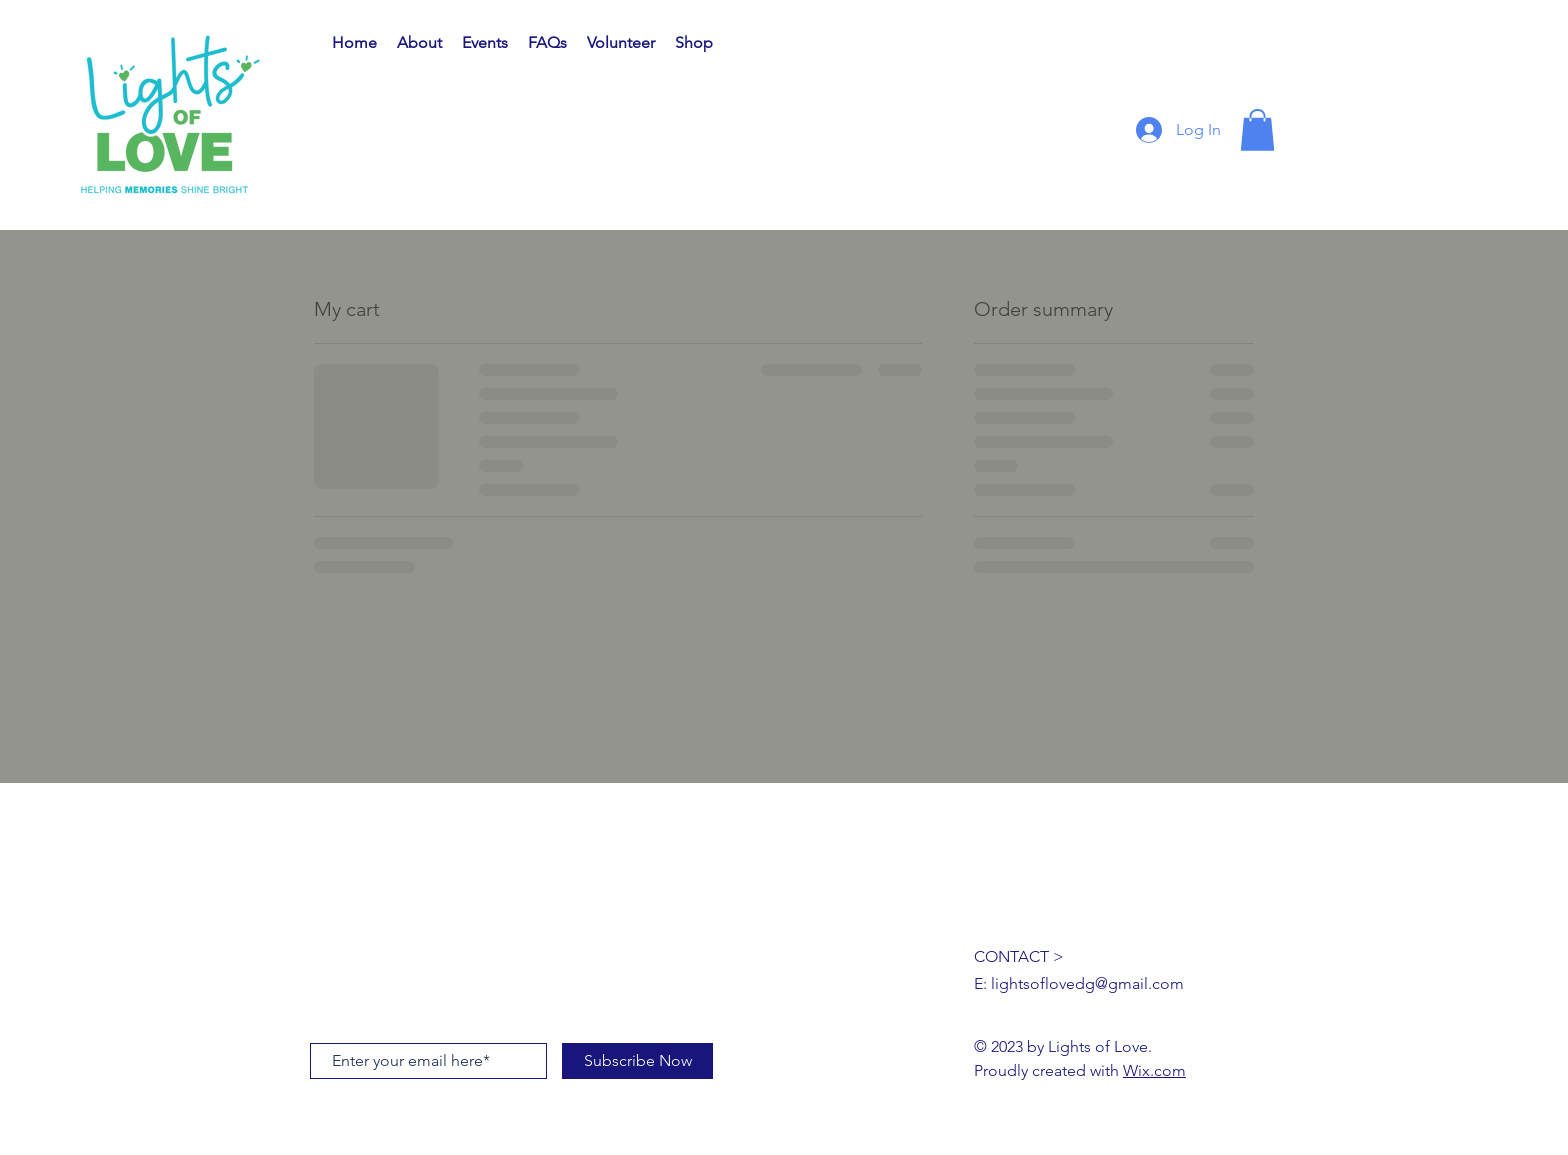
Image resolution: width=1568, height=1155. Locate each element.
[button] (1257, 130)
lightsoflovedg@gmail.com (1087, 983)
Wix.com (1154, 1070)
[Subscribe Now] (637, 1061)
